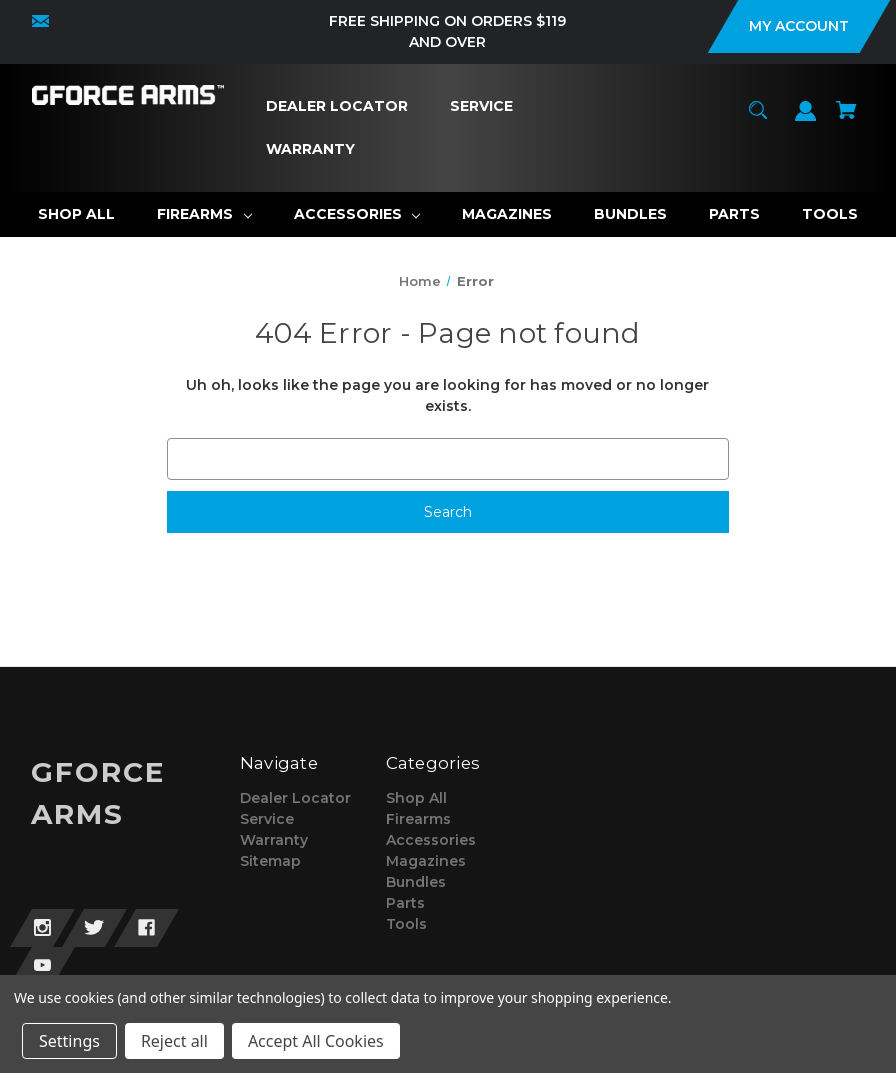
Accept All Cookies (316, 1041)
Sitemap (270, 861)
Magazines (426, 861)
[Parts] (734, 214)
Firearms (418, 819)
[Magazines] (507, 214)
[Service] (482, 106)
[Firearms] (204, 214)
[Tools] (830, 214)
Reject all (174, 1041)
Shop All (416, 798)
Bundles (416, 882)
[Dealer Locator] (337, 106)
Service (267, 819)
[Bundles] (630, 214)
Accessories (431, 840)
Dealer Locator (295, 798)
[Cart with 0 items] (847, 119)
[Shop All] (76, 214)
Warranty (274, 840)
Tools (406, 924)
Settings (69, 1041)
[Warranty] (311, 149)
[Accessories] (357, 214)
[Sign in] (806, 120)
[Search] (758, 119)
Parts (405, 903)
